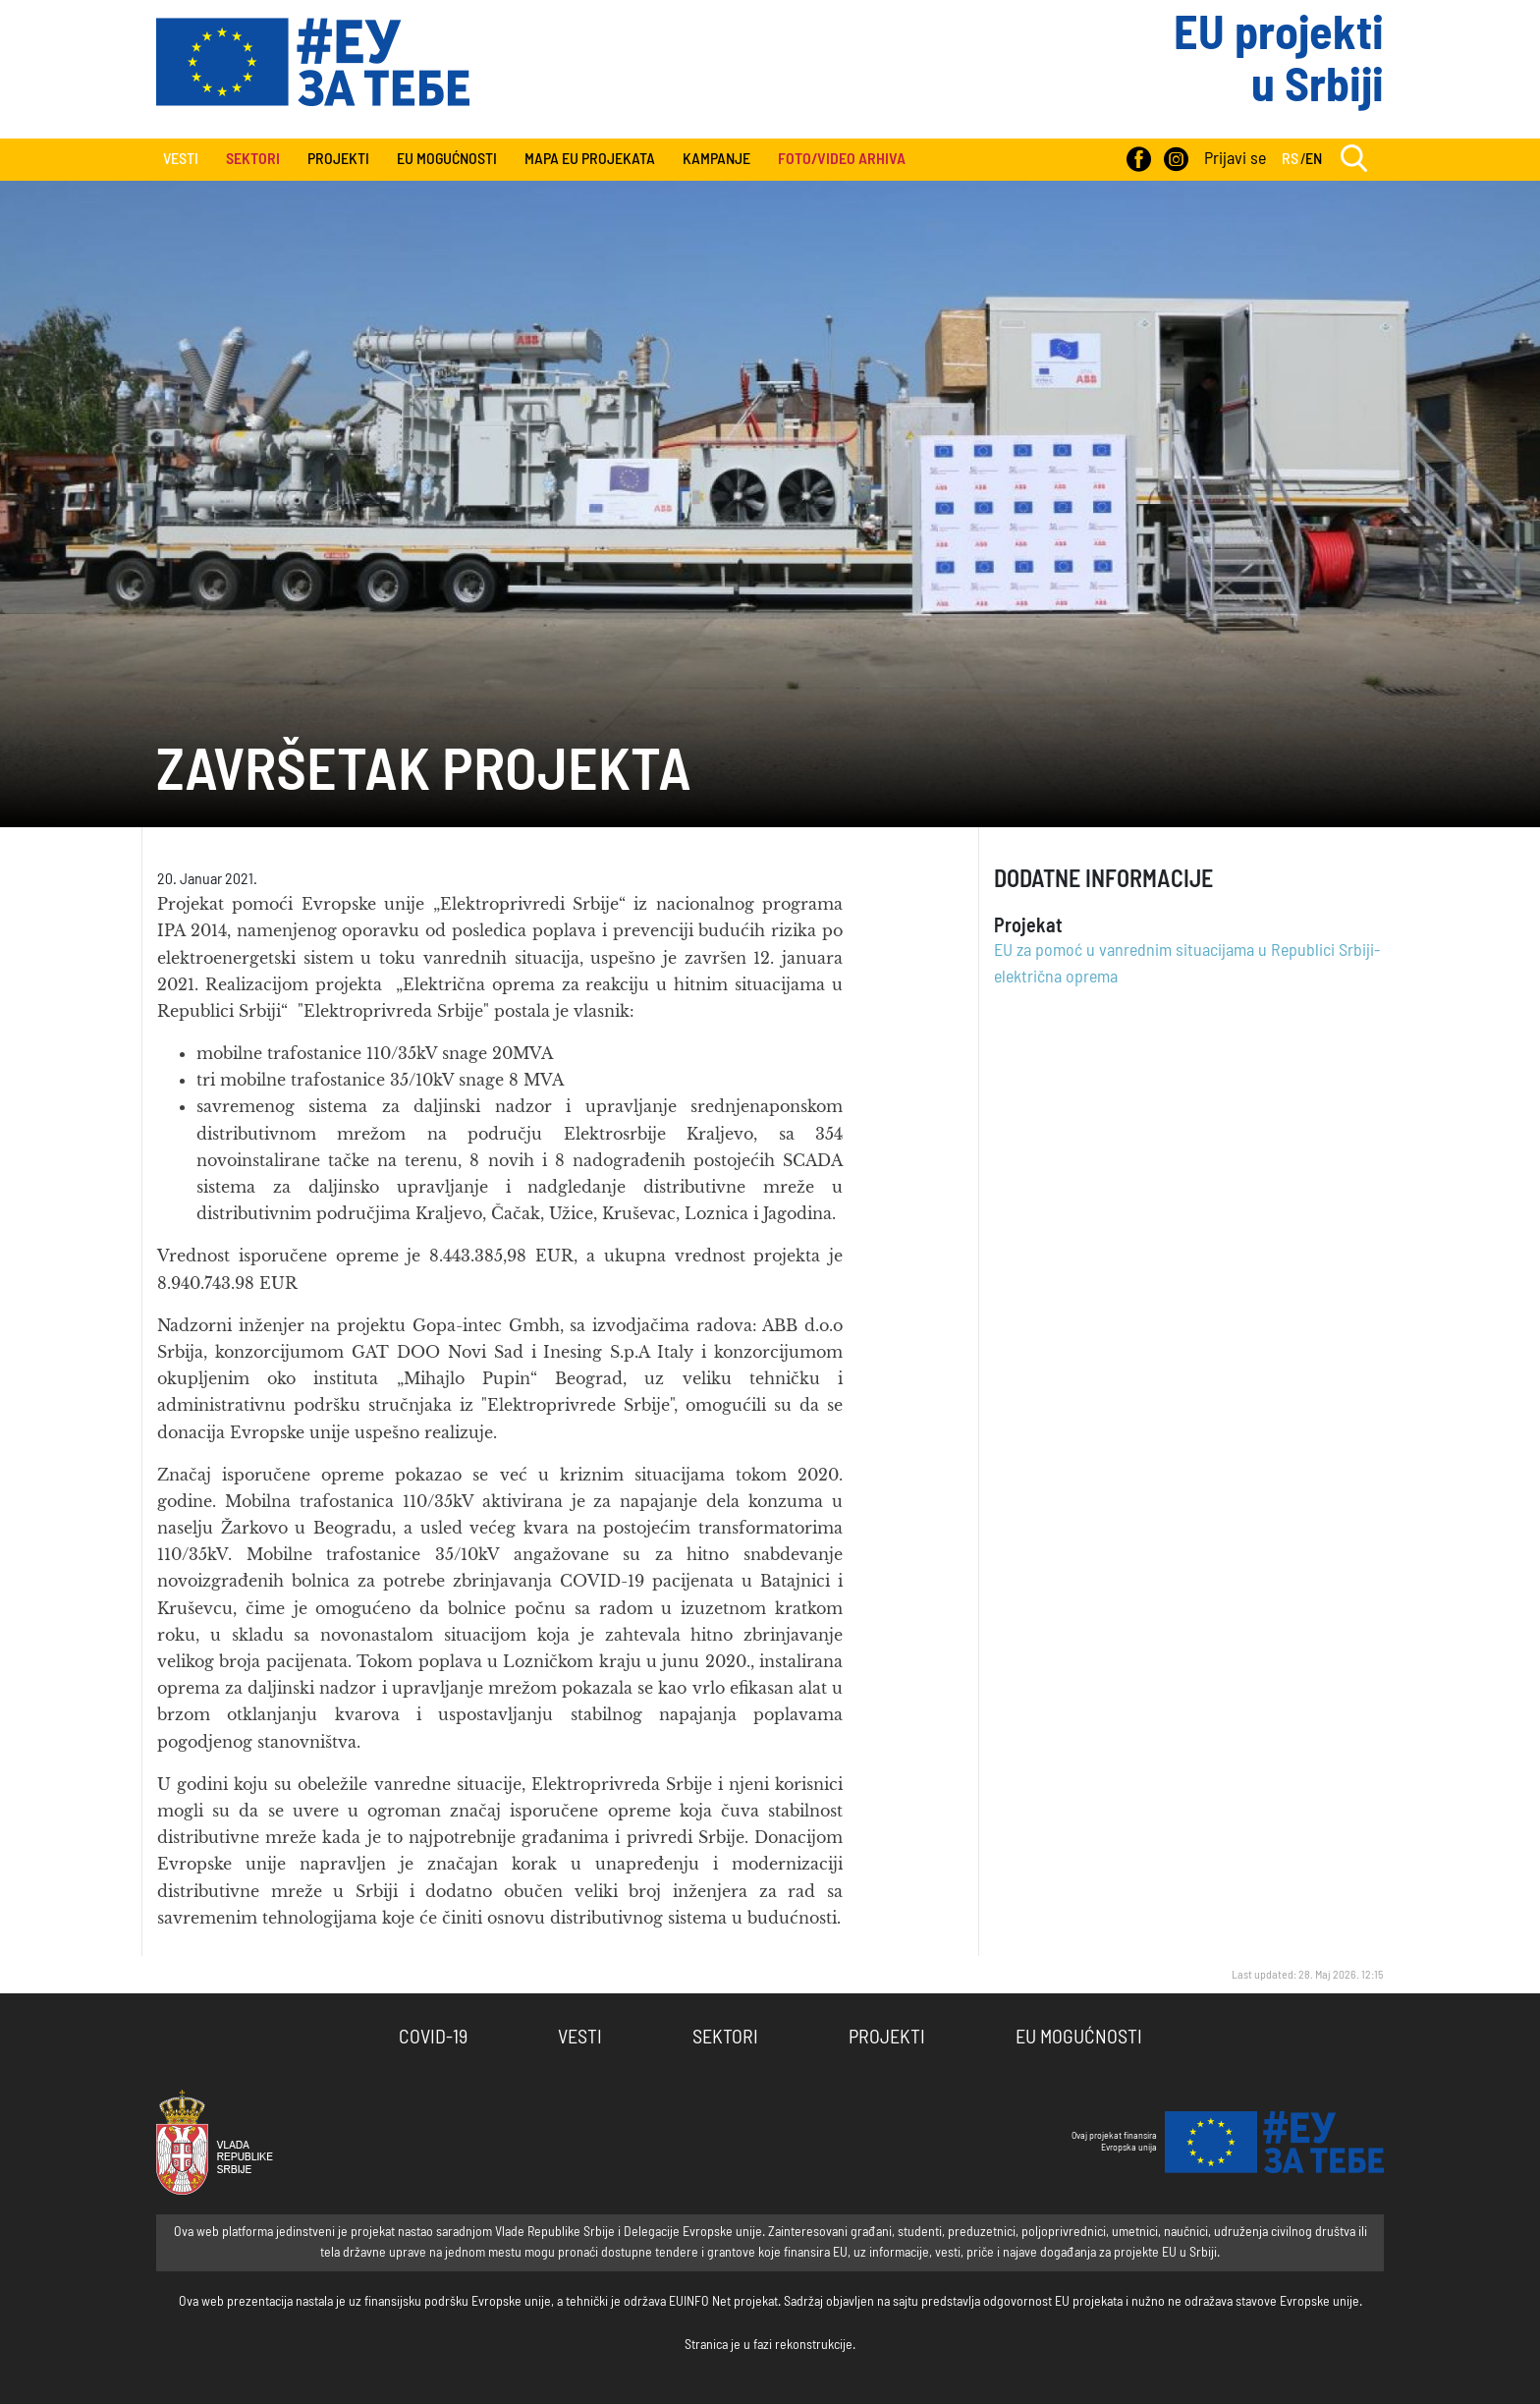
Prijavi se (1235, 159)
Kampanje (716, 159)
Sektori (725, 2037)
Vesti (180, 159)
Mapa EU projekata (589, 159)
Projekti (338, 159)
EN (1313, 159)
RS (1290, 159)
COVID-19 (433, 2037)
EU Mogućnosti (447, 159)
